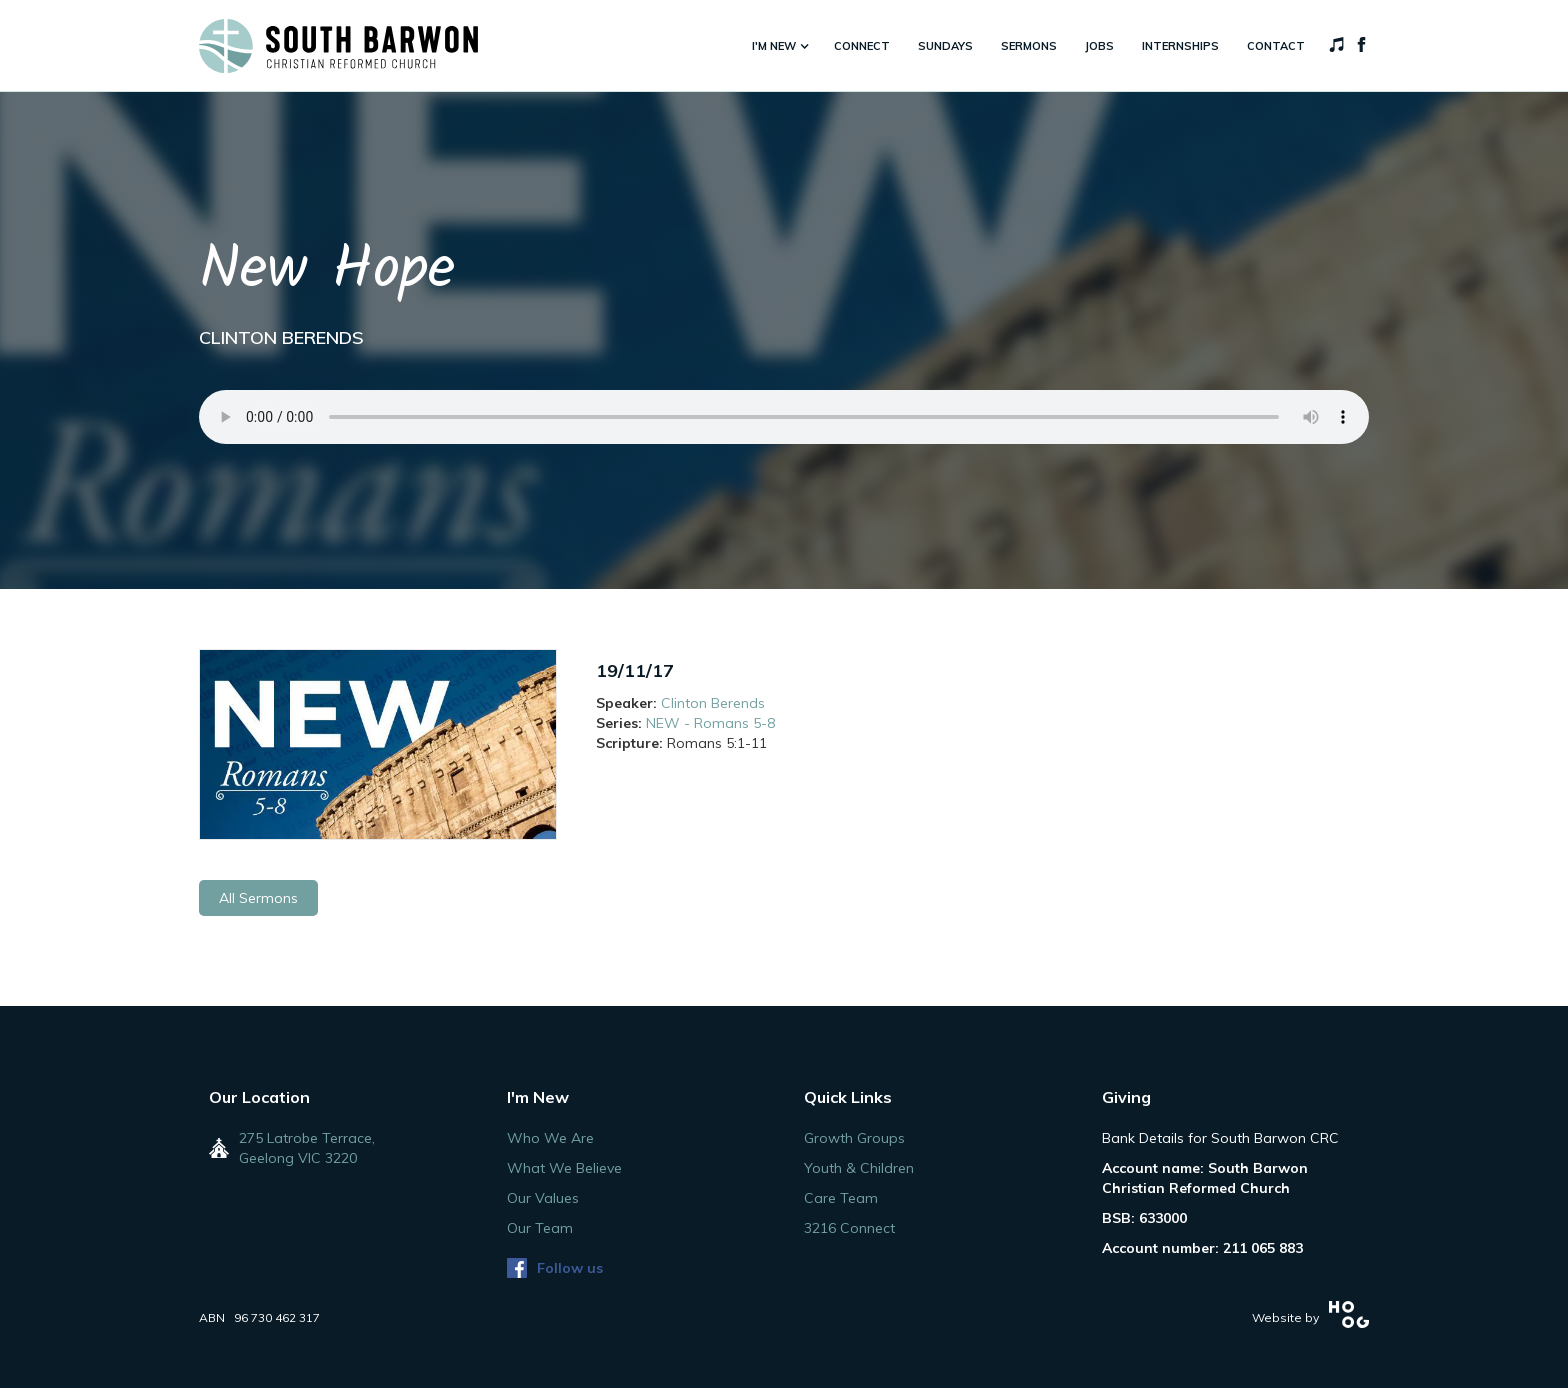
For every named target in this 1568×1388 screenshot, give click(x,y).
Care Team (841, 1198)
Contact (1276, 46)
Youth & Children (859, 1168)
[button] (779, 46)
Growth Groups (854, 1138)
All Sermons (258, 898)
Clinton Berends (713, 703)
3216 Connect (849, 1228)
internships (1180, 46)
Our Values (543, 1198)
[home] (338, 46)
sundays (945, 46)
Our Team (540, 1228)
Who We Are (550, 1138)
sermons (1029, 46)
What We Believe (564, 1168)
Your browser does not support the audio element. (784, 417)
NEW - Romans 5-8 (710, 723)
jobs (1099, 46)
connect (862, 46)
